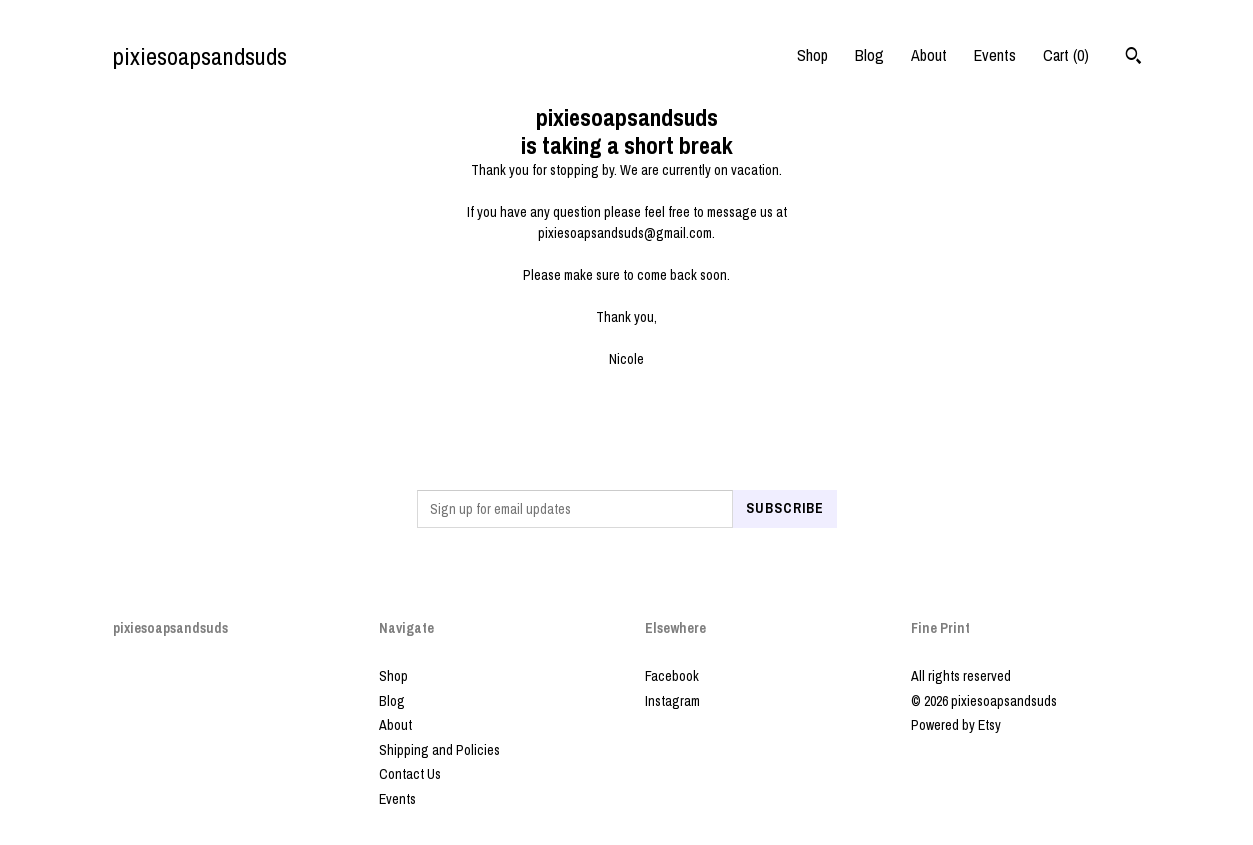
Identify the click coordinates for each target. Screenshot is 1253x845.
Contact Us (410, 774)
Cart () (1066, 55)
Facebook (672, 676)
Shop (812, 55)
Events (995, 55)
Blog (869, 55)
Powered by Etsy (956, 725)
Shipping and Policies (439, 750)
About (929, 55)
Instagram (672, 701)
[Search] (1133, 58)
